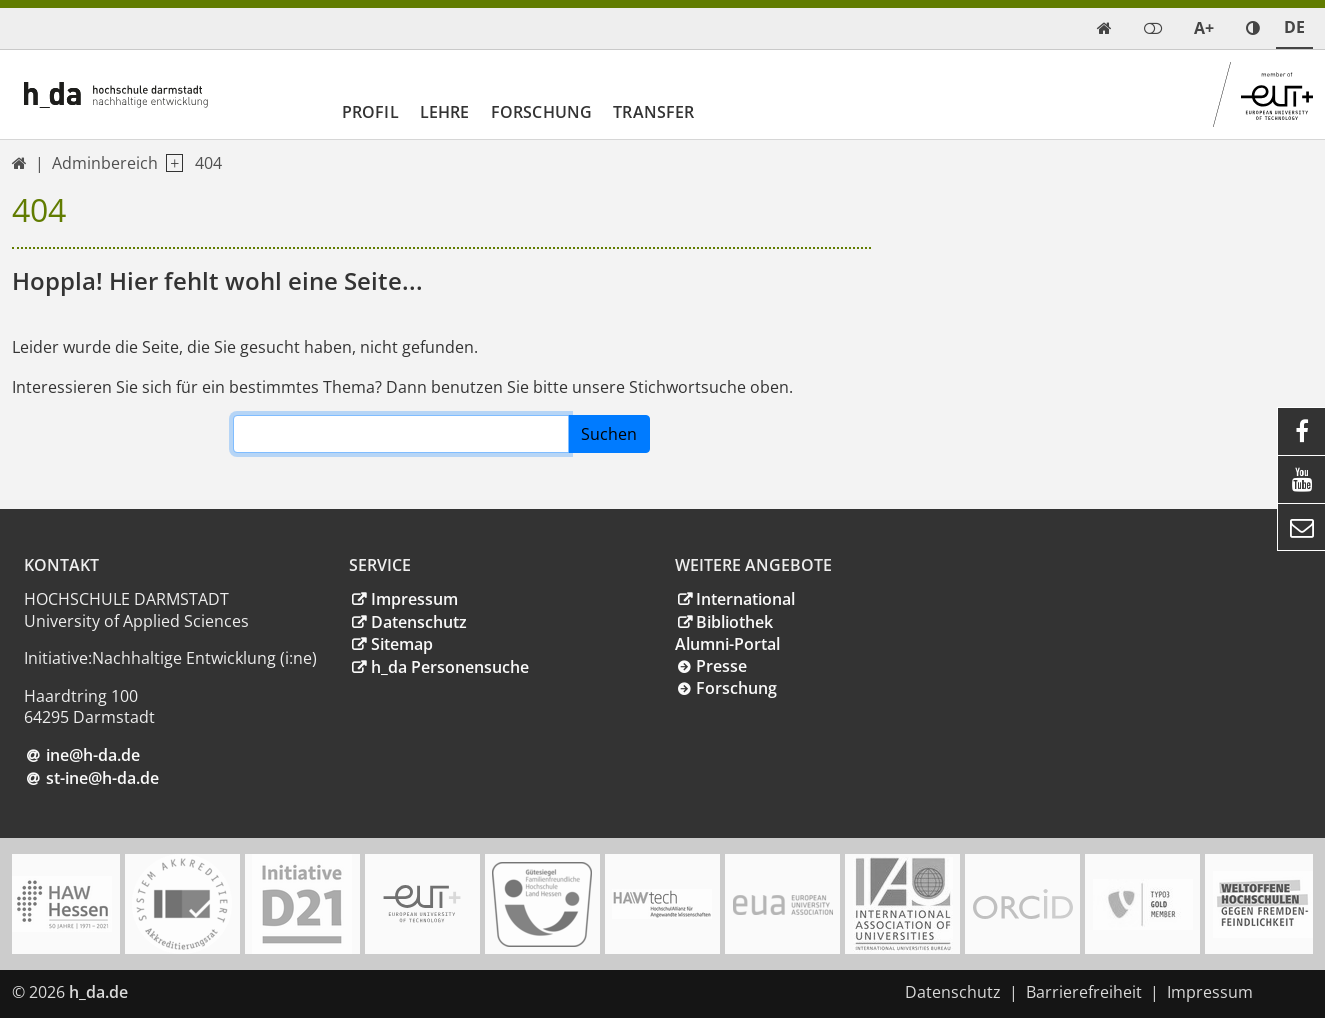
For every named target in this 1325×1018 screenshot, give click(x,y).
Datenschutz (419, 622)
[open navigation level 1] (170, 163)
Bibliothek (734, 622)
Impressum (414, 599)
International (745, 599)
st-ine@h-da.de (102, 778)
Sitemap (402, 644)
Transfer (653, 112)
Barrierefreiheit (1084, 992)
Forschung (541, 112)
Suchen (609, 434)
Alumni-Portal (727, 644)
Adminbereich (105, 163)
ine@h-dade (93, 755)
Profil (370, 112)
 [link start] (1104, 28)
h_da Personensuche (450, 667)
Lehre (445, 112)
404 (208, 163)
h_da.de (98, 992)
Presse (721, 666)
